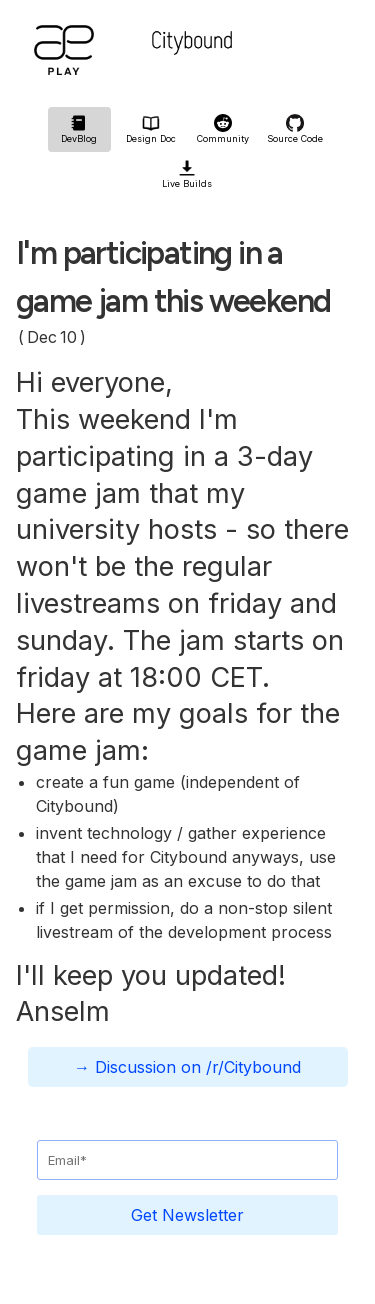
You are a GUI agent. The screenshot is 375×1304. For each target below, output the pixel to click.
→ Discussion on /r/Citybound (187, 1067)
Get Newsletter (187, 1215)
